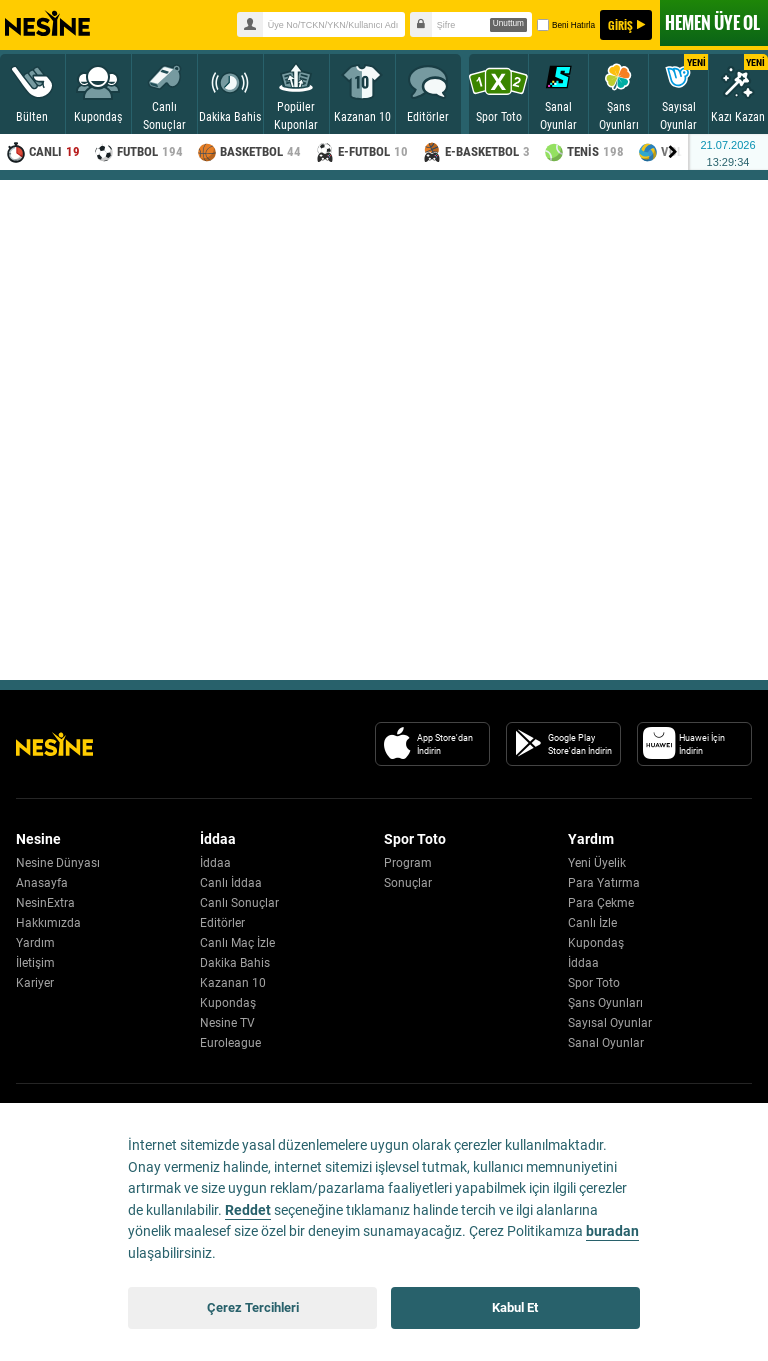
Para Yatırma (604, 883)
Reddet (248, 1210)
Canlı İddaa (231, 883)
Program (408, 863)
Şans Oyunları (605, 1003)
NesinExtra (45, 903)
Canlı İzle (592, 923)
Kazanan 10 (233, 983)
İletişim (35, 963)
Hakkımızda (48, 923)
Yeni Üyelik (597, 863)
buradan (612, 1231)
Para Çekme (601, 903)
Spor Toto (594, 983)
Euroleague (230, 1043)
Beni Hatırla (565, 25)
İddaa (215, 863)
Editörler (222, 923)
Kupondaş (228, 1003)
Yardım (35, 943)
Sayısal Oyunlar (610, 1023)
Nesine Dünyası (58, 863)
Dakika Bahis (235, 963)
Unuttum (508, 23)
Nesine (47, 24)
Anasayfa (42, 883)
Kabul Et (515, 1307)
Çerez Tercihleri (253, 1307)
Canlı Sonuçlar (239, 903)
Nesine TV (227, 1023)
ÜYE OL (712, 22)
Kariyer (35, 983)
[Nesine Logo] (54, 744)
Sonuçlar (408, 883)
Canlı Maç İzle (237, 943)
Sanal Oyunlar (606, 1043)
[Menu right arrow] (673, 152)
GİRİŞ (620, 25)
